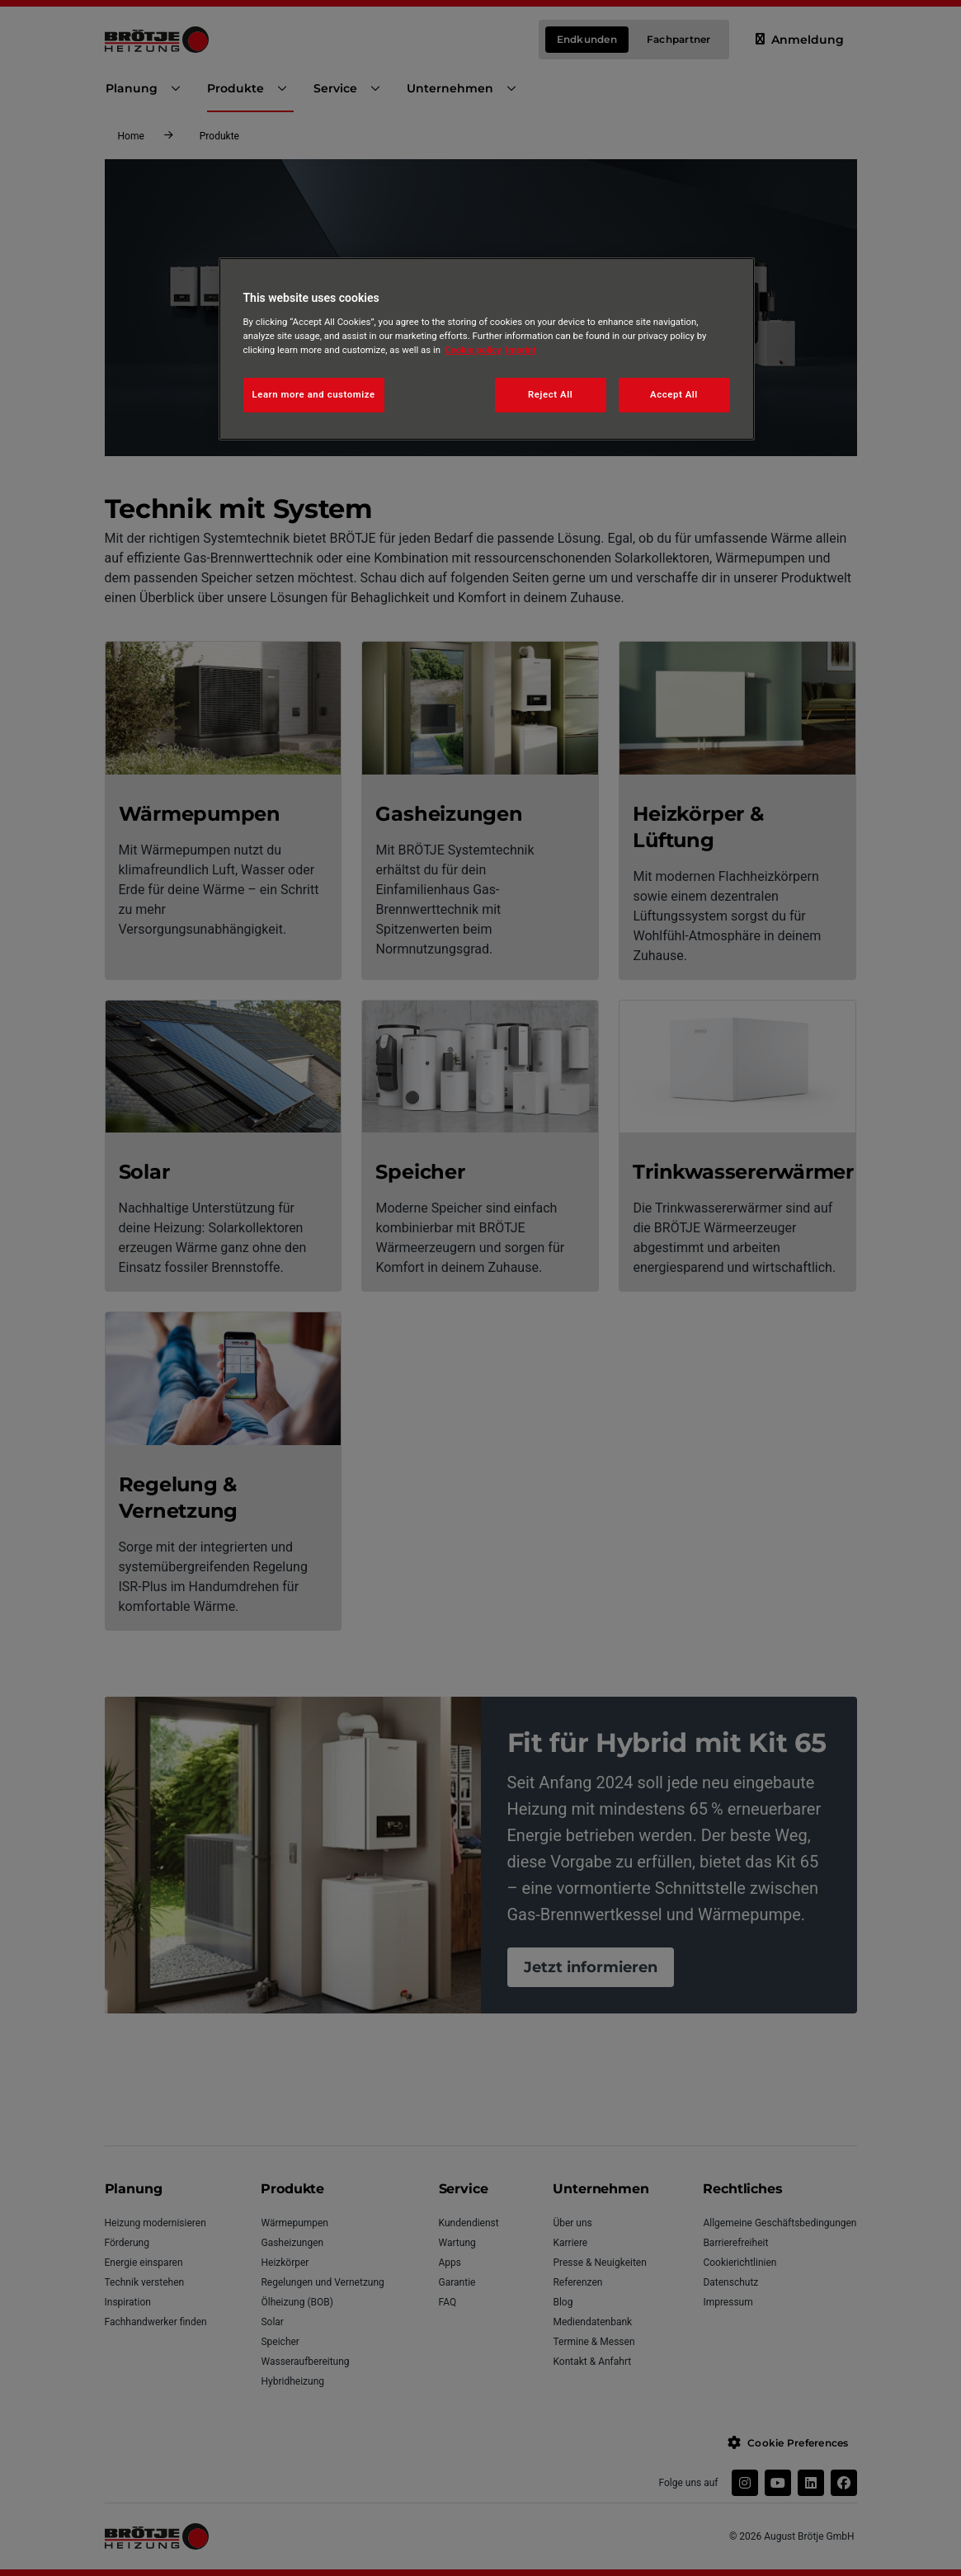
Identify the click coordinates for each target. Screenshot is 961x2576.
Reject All (550, 394)
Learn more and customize (313, 394)
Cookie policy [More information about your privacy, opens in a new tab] (473, 350)
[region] (487, 348)
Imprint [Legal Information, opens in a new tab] (521, 350)
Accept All (674, 394)
